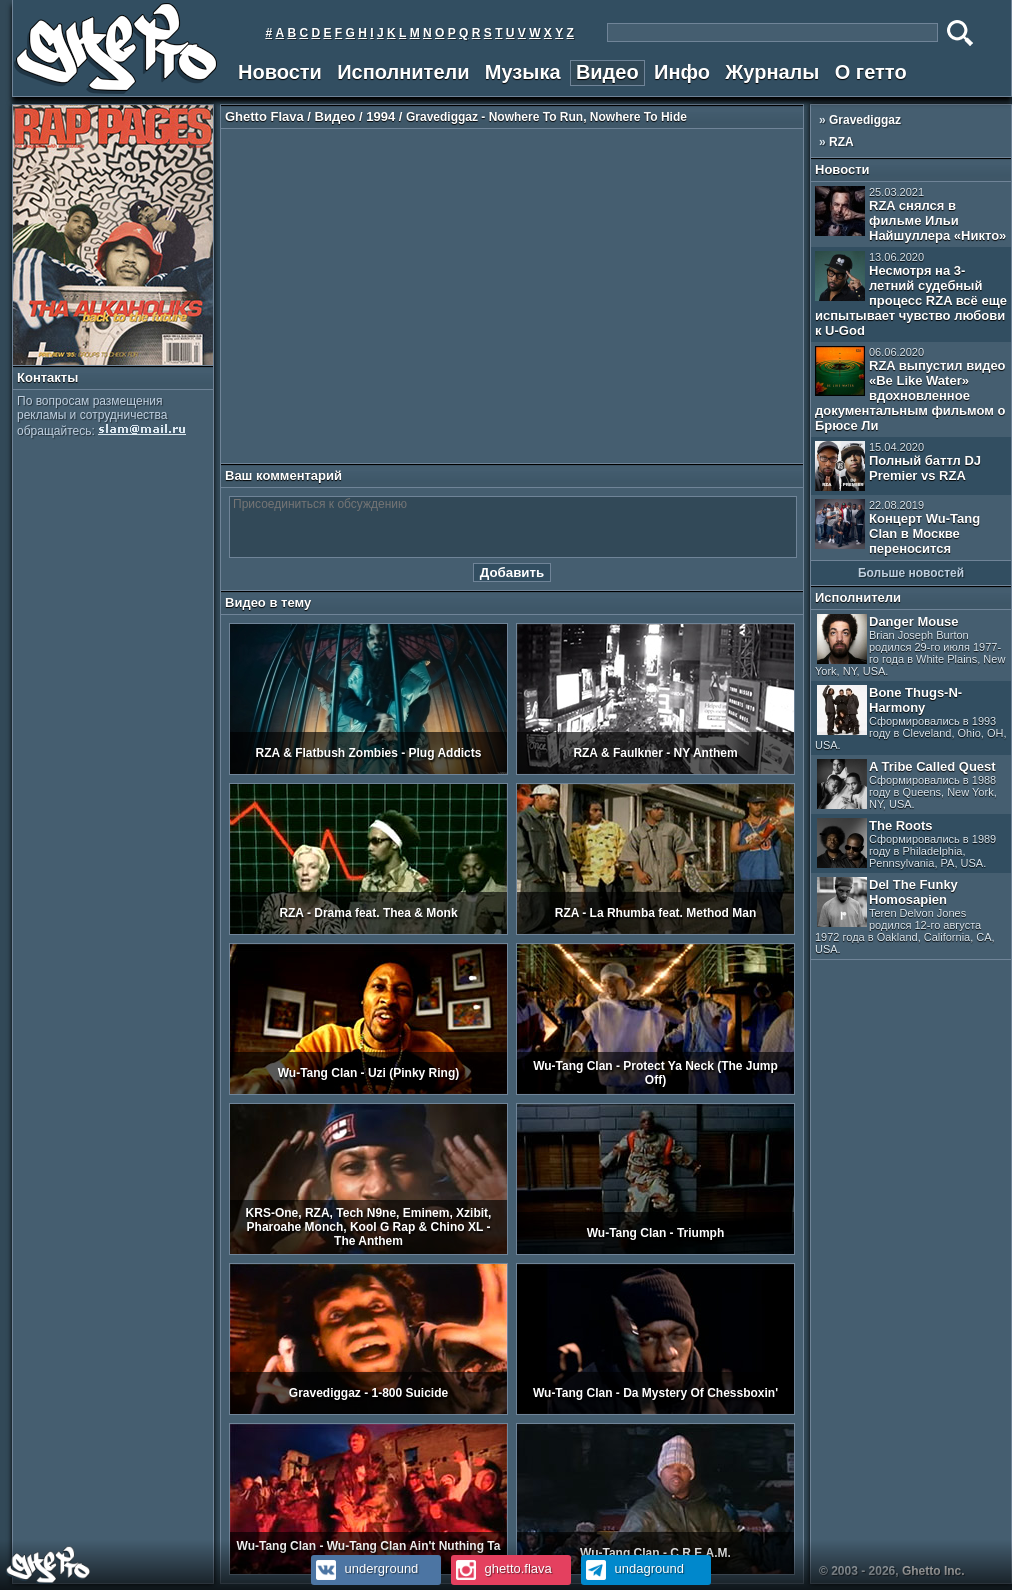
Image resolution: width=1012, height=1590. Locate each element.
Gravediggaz (865, 120)
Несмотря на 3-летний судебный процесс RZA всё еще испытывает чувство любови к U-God (911, 294)
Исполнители (403, 72)
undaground (632, 1568)
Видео (607, 72)
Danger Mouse (910, 645)
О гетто (871, 72)
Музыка (523, 72)
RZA (841, 142)
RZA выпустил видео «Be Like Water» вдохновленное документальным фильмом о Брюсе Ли (910, 389)
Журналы (772, 72)
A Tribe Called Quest (907, 784)
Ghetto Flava (264, 116)
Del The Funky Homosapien (905, 916)
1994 (380, 116)
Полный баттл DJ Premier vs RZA (898, 466)
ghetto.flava (501, 1568)
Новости (280, 72)
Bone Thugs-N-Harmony (910, 718)
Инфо (682, 72)
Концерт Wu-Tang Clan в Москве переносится (897, 527)
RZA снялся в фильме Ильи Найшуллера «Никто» (910, 214)
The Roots (906, 843)
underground (364, 1568)
